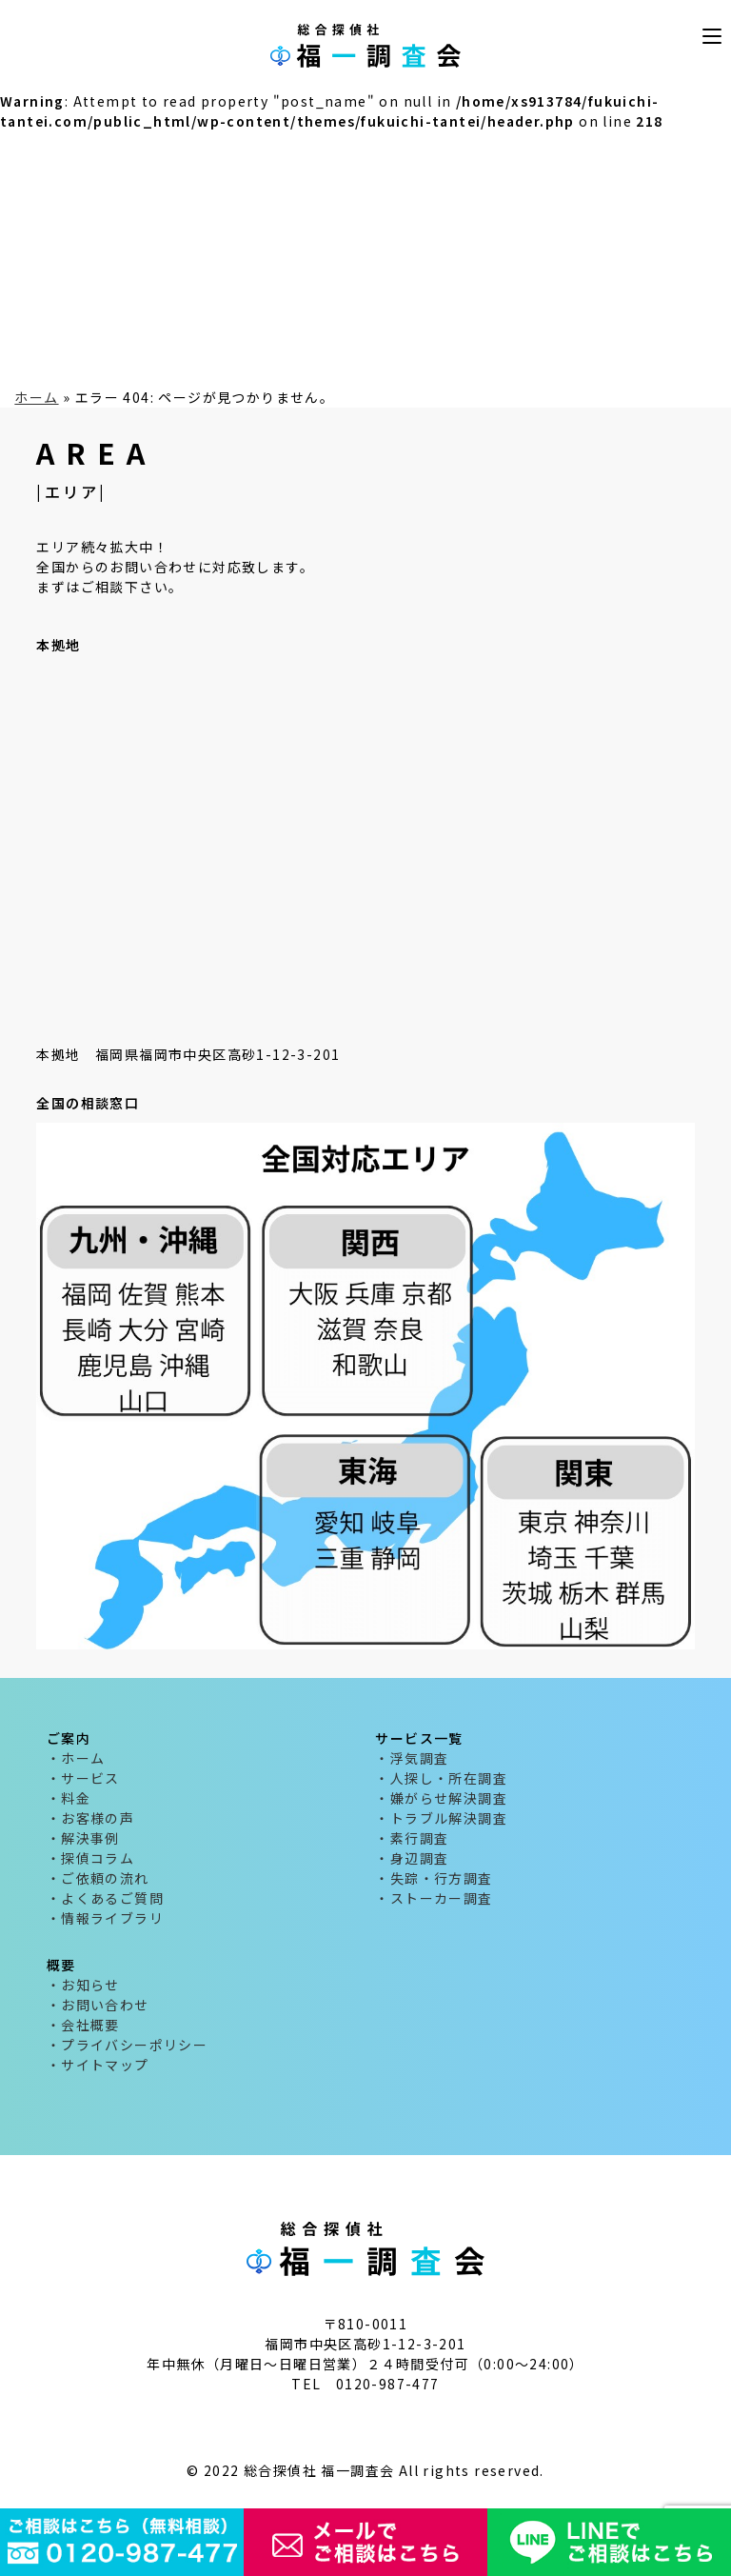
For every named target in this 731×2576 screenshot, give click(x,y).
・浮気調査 (411, 1757)
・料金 (68, 1797)
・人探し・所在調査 (441, 1777)
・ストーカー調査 (433, 1897)
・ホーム (76, 1757)
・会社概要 (83, 2024)
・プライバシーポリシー (127, 2044)
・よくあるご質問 (105, 1897)
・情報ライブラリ (105, 1917)
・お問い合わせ (98, 2004)
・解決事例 (83, 1837)
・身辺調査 (411, 1857)
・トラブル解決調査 (441, 1817)
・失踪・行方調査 (433, 1877)
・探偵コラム (90, 1857)
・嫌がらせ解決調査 (441, 1797)
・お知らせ (83, 1984)
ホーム (36, 397)
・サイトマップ (98, 2064)
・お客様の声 (90, 1817)
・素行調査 (411, 1837)
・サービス (83, 1777)
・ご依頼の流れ (98, 1877)
